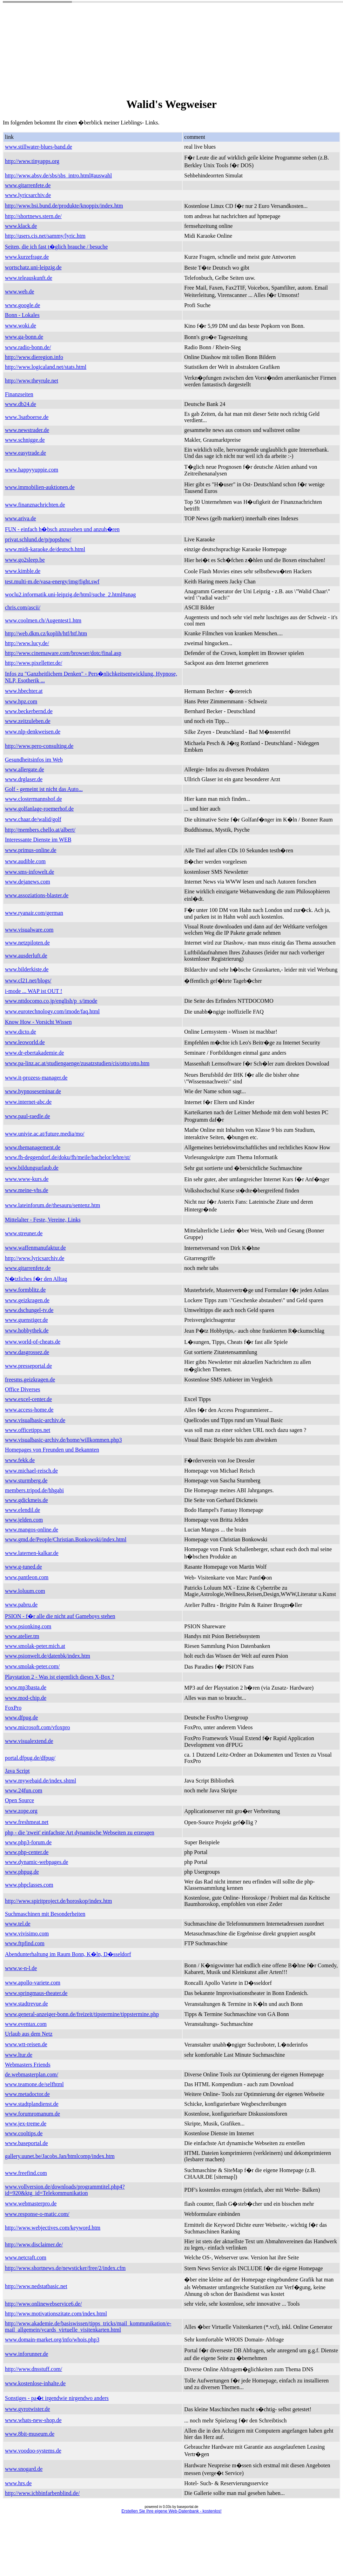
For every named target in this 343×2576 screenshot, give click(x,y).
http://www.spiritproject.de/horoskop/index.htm (58, 1901)
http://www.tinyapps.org (32, 161)
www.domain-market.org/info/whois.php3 (52, 2339)
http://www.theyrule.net (31, 381)
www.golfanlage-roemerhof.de (39, 809)
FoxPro (13, 1708)
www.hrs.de (18, 2483)
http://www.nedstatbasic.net (36, 2286)
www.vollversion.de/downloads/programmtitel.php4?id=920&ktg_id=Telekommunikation (65, 2190)
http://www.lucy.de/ (27, 643)
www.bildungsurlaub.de (32, 1168)
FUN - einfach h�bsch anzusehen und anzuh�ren (62, 529)
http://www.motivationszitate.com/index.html (56, 2314)
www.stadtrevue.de (26, 2004)
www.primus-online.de (30, 850)
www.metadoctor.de (27, 2094)
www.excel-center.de (28, 1399)
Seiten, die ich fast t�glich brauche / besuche (56, 247)
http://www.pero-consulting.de (39, 746)
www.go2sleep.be (25, 560)
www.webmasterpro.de (30, 2203)
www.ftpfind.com (25, 1943)
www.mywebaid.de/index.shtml (40, 1781)
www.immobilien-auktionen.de (40, 487)
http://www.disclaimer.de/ (34, 2244)
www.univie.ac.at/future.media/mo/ (44, 1134)
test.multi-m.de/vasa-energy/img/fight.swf (52, 581)
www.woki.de (20, 326)
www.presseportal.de (28, 1366)
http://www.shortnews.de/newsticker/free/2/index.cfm (65, 2268)
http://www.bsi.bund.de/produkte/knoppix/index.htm (64, 206)
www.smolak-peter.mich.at (35, 1646)
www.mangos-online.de (31, 1530)
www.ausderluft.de (26, 956)
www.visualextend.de (29, 1741)
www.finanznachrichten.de (35, 505)
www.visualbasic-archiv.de (35, 1420)
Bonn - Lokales (22, 315)
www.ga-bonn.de (24, 337)
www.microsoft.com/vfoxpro (37, 1727)
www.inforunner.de (26, 2354)
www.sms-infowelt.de (29, 872)
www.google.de (22, 305)
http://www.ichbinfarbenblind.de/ (42, 2493)
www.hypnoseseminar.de (33, 1091)
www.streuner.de (23, 1233)
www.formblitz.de (25, 1290)
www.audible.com (25, 861)
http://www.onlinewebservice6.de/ (43, 2304)
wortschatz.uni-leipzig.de (33, 267)
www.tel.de (18, 1924)
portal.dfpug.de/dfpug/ (30, 1758)
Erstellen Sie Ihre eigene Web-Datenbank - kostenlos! (171, 2511)
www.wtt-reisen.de (26, 2044)
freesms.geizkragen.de (30, 1379)
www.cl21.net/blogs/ (28, 980)
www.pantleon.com (26, 1577)
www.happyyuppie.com (31, 470)
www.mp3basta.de (25, 1687)
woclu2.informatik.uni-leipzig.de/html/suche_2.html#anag (70, 594)
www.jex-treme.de (25, 2124)
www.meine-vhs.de (26, 1190)
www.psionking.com (28, 1626)
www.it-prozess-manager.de (36, 1078)
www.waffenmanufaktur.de (35, 1248)
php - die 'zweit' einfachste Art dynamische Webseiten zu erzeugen (79, 1832)
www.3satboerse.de (26, 417)
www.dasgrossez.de (27, 1352)
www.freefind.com (26, 2173)
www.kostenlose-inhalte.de (35, 2383)
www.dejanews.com (27, 882)
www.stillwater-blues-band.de (38, 147)
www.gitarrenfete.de (28, 185)
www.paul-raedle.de (27, 1116)
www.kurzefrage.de (27, 257)
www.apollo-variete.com (32, 1983)
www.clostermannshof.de (33, 799)
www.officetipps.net (27, 1430)
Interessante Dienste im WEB (38, 840)
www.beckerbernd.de (29, 711)
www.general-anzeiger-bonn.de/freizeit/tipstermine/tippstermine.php (82, 2014)
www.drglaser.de (23, 779)
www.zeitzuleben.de (28, 721)
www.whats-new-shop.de (33, 2420)
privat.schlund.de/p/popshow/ (38, 539)
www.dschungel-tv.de (29, 1310)
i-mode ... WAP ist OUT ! (33, 991)
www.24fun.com (23, 1790)
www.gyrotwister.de (27, 2409)
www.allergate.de (24, 769)
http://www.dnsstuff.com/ (33, 2369)
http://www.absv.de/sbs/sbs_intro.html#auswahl (58, 175)
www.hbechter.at (23, 691)
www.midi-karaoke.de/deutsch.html (45, 549)
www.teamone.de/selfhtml (34, 2084)
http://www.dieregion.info (34, 357)
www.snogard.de (23, 2469)
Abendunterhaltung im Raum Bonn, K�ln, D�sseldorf (68, 1954)
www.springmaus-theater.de (36, 1993)
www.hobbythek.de (26, 1330)
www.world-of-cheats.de (32, 1342)
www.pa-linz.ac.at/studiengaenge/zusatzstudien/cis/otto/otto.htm (77, 1063)
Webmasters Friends (28, 2065)
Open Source (19, 1800)
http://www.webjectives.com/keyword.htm (52, 2228)
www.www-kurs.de (26, 1179)
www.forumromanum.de (32, 2114)
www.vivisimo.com (27, 1933)
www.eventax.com (26, 2024)
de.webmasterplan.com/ (31, 2074)
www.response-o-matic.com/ (37, 2214)
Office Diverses (22, 1389)
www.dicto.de (20, 1032)
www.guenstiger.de (26, 1320)
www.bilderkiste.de (26, 969)
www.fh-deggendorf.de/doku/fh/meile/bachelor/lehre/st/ (67, 1157)
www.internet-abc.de (28, 1102)
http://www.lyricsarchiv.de (34, 1258)
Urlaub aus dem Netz (29, 2034)
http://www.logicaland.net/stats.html (45, 367)
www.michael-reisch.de (31, 1471)
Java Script (17, 1771)
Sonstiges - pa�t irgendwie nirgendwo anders (57, 2398)
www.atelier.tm (22, 1636)
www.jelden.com (24, 1520)
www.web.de (19, 292)
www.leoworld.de (25, 1042)
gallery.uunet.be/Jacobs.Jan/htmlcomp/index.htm (60, 2156)
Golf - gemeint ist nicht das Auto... (44, 789)
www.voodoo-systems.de (33, 2451)
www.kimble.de (22, 571)
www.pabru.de (21, 1605)
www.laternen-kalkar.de (32, 1553)
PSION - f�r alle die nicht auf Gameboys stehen (60, 1616)
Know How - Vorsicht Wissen (38, 1022)
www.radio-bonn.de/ (28, 347)
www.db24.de (20, 404)
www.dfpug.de (21, 1717)
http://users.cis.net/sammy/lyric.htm (45, 236)
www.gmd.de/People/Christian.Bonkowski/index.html (66, 1539)
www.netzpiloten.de (27, 943)
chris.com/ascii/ (22, 607)
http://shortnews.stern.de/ (33, 216)
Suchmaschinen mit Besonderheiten (45, 1914)
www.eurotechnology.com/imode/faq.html (52, 1011)
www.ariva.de (20, 518)
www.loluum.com (25, 1591)
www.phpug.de (22, 1872)
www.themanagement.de (32, 1147)
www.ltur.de (18, 2055)
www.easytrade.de (25, 453)
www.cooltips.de (23, 2133)
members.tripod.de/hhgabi (34, 1490)
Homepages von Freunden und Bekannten (52, 1450)
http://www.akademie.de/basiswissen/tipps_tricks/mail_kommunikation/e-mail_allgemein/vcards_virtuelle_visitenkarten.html (88, 2326)
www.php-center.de (26, 1852)
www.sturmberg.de (26, 1480)
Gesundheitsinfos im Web (34, 760)
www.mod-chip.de (25, 1698)
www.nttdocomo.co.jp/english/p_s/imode (51, 1001)
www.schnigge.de (25, 440)
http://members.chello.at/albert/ (40, 830)
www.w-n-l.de (21, 1968)
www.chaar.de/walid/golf (33, 819)
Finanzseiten (19, 394)
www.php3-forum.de (28, 1842)
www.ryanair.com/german (34, 913)
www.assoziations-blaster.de (36, 895)
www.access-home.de (29, 1410)
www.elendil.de (22, 1510)
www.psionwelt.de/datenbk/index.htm (47, 1656)
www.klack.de (21, 226)
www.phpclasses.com (29, 1885)
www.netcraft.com (25, 2257)
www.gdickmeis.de (26, 1500)
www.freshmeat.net (26, 1822)
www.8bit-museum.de (29, 2434)
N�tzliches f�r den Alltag (36, 1279)
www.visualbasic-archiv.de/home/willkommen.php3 (63, 1440)
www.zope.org (21, 1811)
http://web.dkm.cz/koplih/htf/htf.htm (46, 633)
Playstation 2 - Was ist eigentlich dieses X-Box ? (59, 1677)
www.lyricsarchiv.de (28, 195)
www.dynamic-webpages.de (36, 1862)
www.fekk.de (20, 1460)
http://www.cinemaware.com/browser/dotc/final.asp (63, 653)
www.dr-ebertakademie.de (34, 1053)
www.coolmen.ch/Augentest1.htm (43, 620)
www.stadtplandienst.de (32, 2104)
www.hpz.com (21, 701)
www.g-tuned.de (23, 1567)
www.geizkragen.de (27, 1300)
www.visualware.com (29, 930)
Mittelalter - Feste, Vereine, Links (43, 1220)
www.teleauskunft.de (28, 278)
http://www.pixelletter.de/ (33, 663)
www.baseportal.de (26, 2143)
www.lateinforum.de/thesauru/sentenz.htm (52, 1205)
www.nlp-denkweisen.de (32, 732)
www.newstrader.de (27, 430)
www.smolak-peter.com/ (32, 1666)
